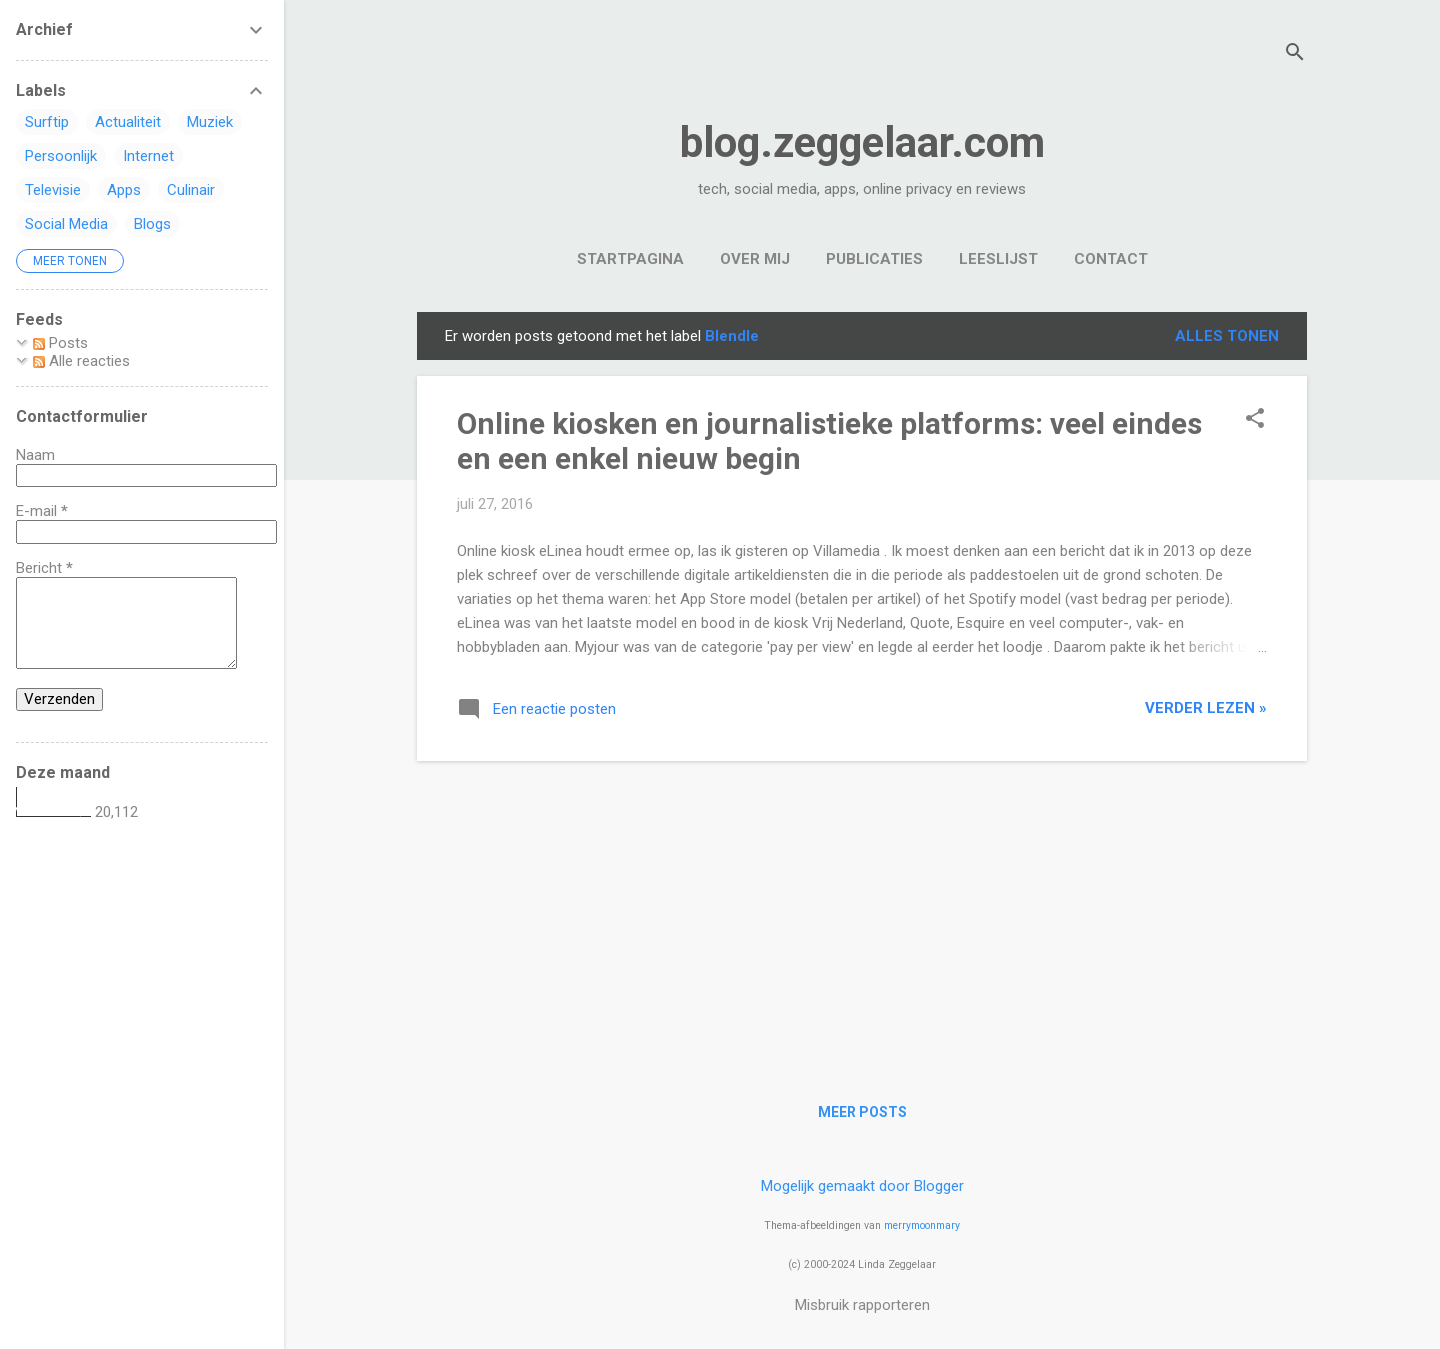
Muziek (210, 122)
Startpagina (630, 259)
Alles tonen (1227, 336)
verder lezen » (1206, 708)
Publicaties (874, 259)
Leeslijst (998, 259)
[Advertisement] (862, 917)
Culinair (191, 190)
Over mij (755, 259)
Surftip (47, 122)
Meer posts (862, 1112)
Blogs (152, 224)
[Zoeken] (1295, 54)
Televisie (53, 190)
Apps (124, 190)
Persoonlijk (61, 156)
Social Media (66, 224)
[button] (1255, 420)
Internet (148, 156)
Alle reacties (81, 361)
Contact (1111, 259)
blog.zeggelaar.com (862, 142)
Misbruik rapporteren (862, 1305)
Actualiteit (128, 122)
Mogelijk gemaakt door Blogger (862, 1186)
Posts (60, 343)
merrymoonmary (922, 1225)
